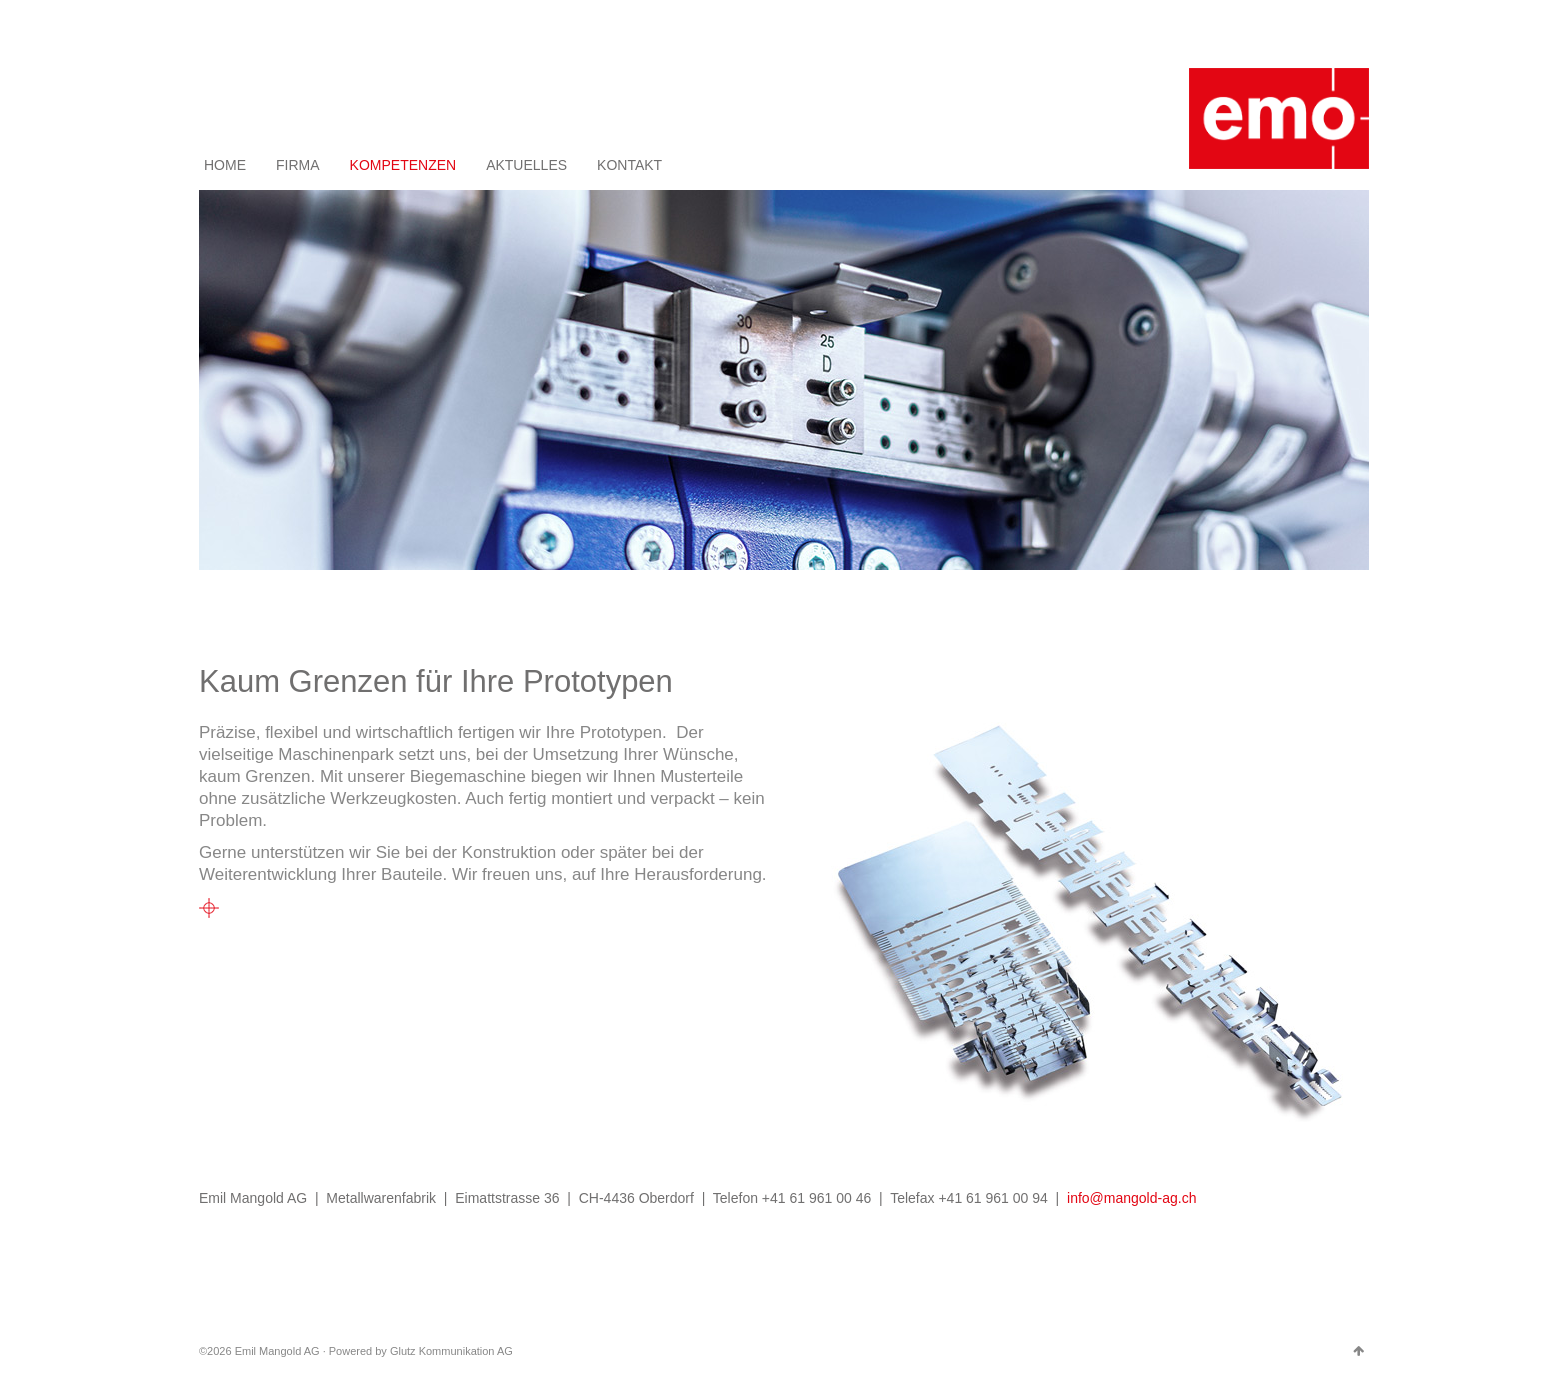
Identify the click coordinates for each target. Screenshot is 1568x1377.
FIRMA (298, 165)
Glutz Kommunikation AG (451, 1351)
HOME (225, 165)
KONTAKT (629, 165)
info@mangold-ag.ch (1131, 1198)
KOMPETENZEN (403, 165)
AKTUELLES (526, 165)
